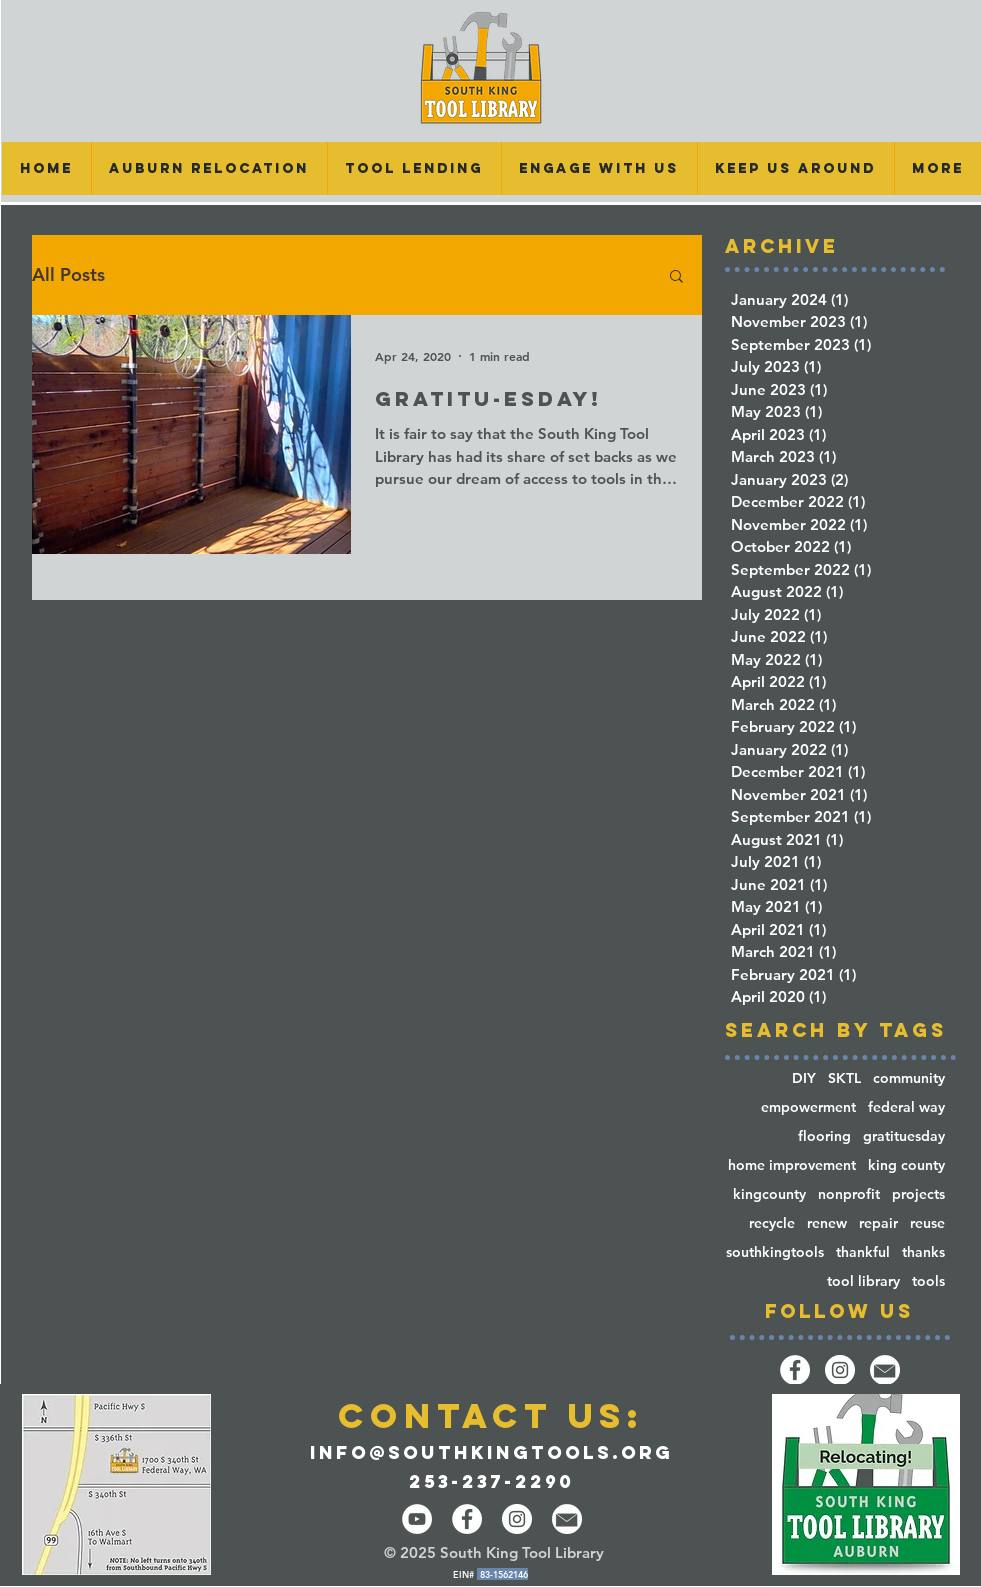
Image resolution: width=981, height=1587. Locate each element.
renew (827, 1223)
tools (928, 1281)
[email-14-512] (885, 1370)
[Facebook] (795, 1370)
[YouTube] (417, 1519)
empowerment (808, 1107)
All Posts (68, 275)
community (909, 1078)
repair (878, 1223)
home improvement (792, 1165)
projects (918, 1194)
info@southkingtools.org (491, 1452)
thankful (863, 1252)
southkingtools (775, 1252)
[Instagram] (840, 1370)
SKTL (844, 1078)
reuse (927, 1223)
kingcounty (769, 1194)
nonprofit (849, 1194)
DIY (804, 1078)
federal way (906, 1107)
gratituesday (904, 1136)
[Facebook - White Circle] (467, 1519)
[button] (414, 168)
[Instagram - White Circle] (517, 1519)
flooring (824, 1136)
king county (906, 1165)
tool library (863, 1281)
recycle (772, 1223)
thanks (923, 1252)
